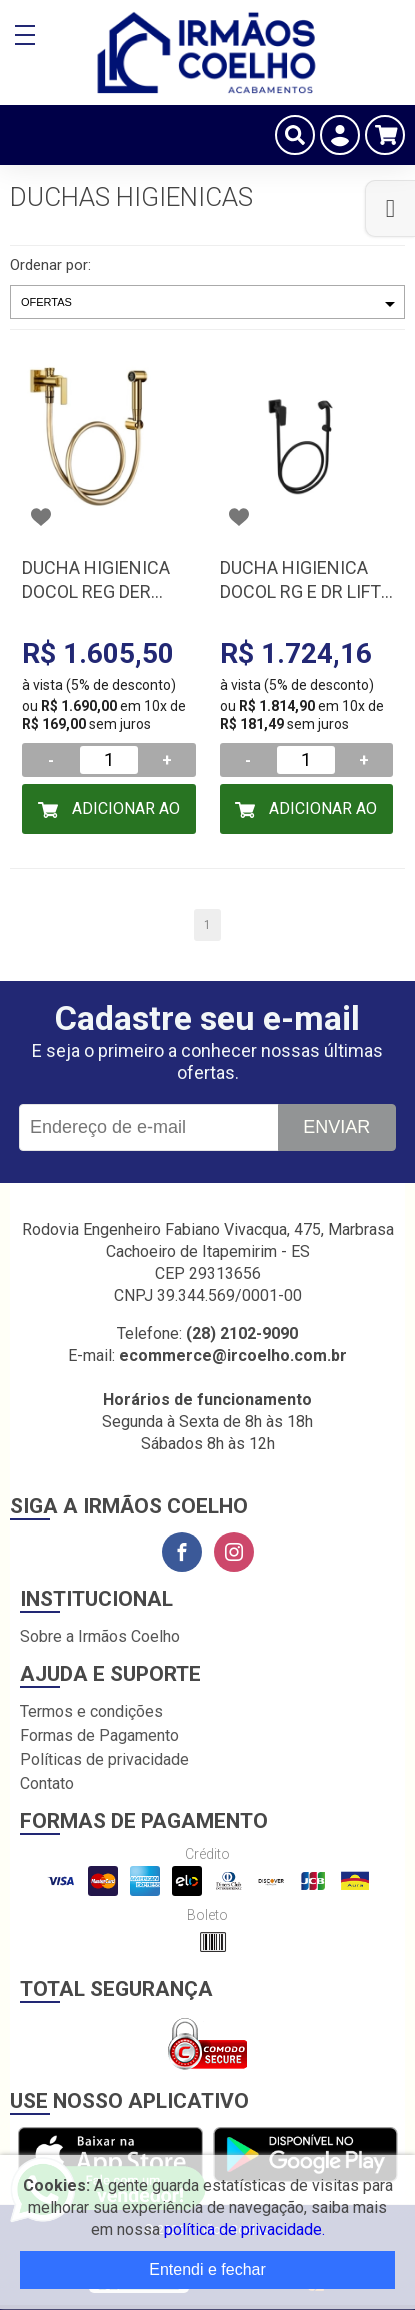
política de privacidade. (244, 2229)
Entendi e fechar (207, 2269)
